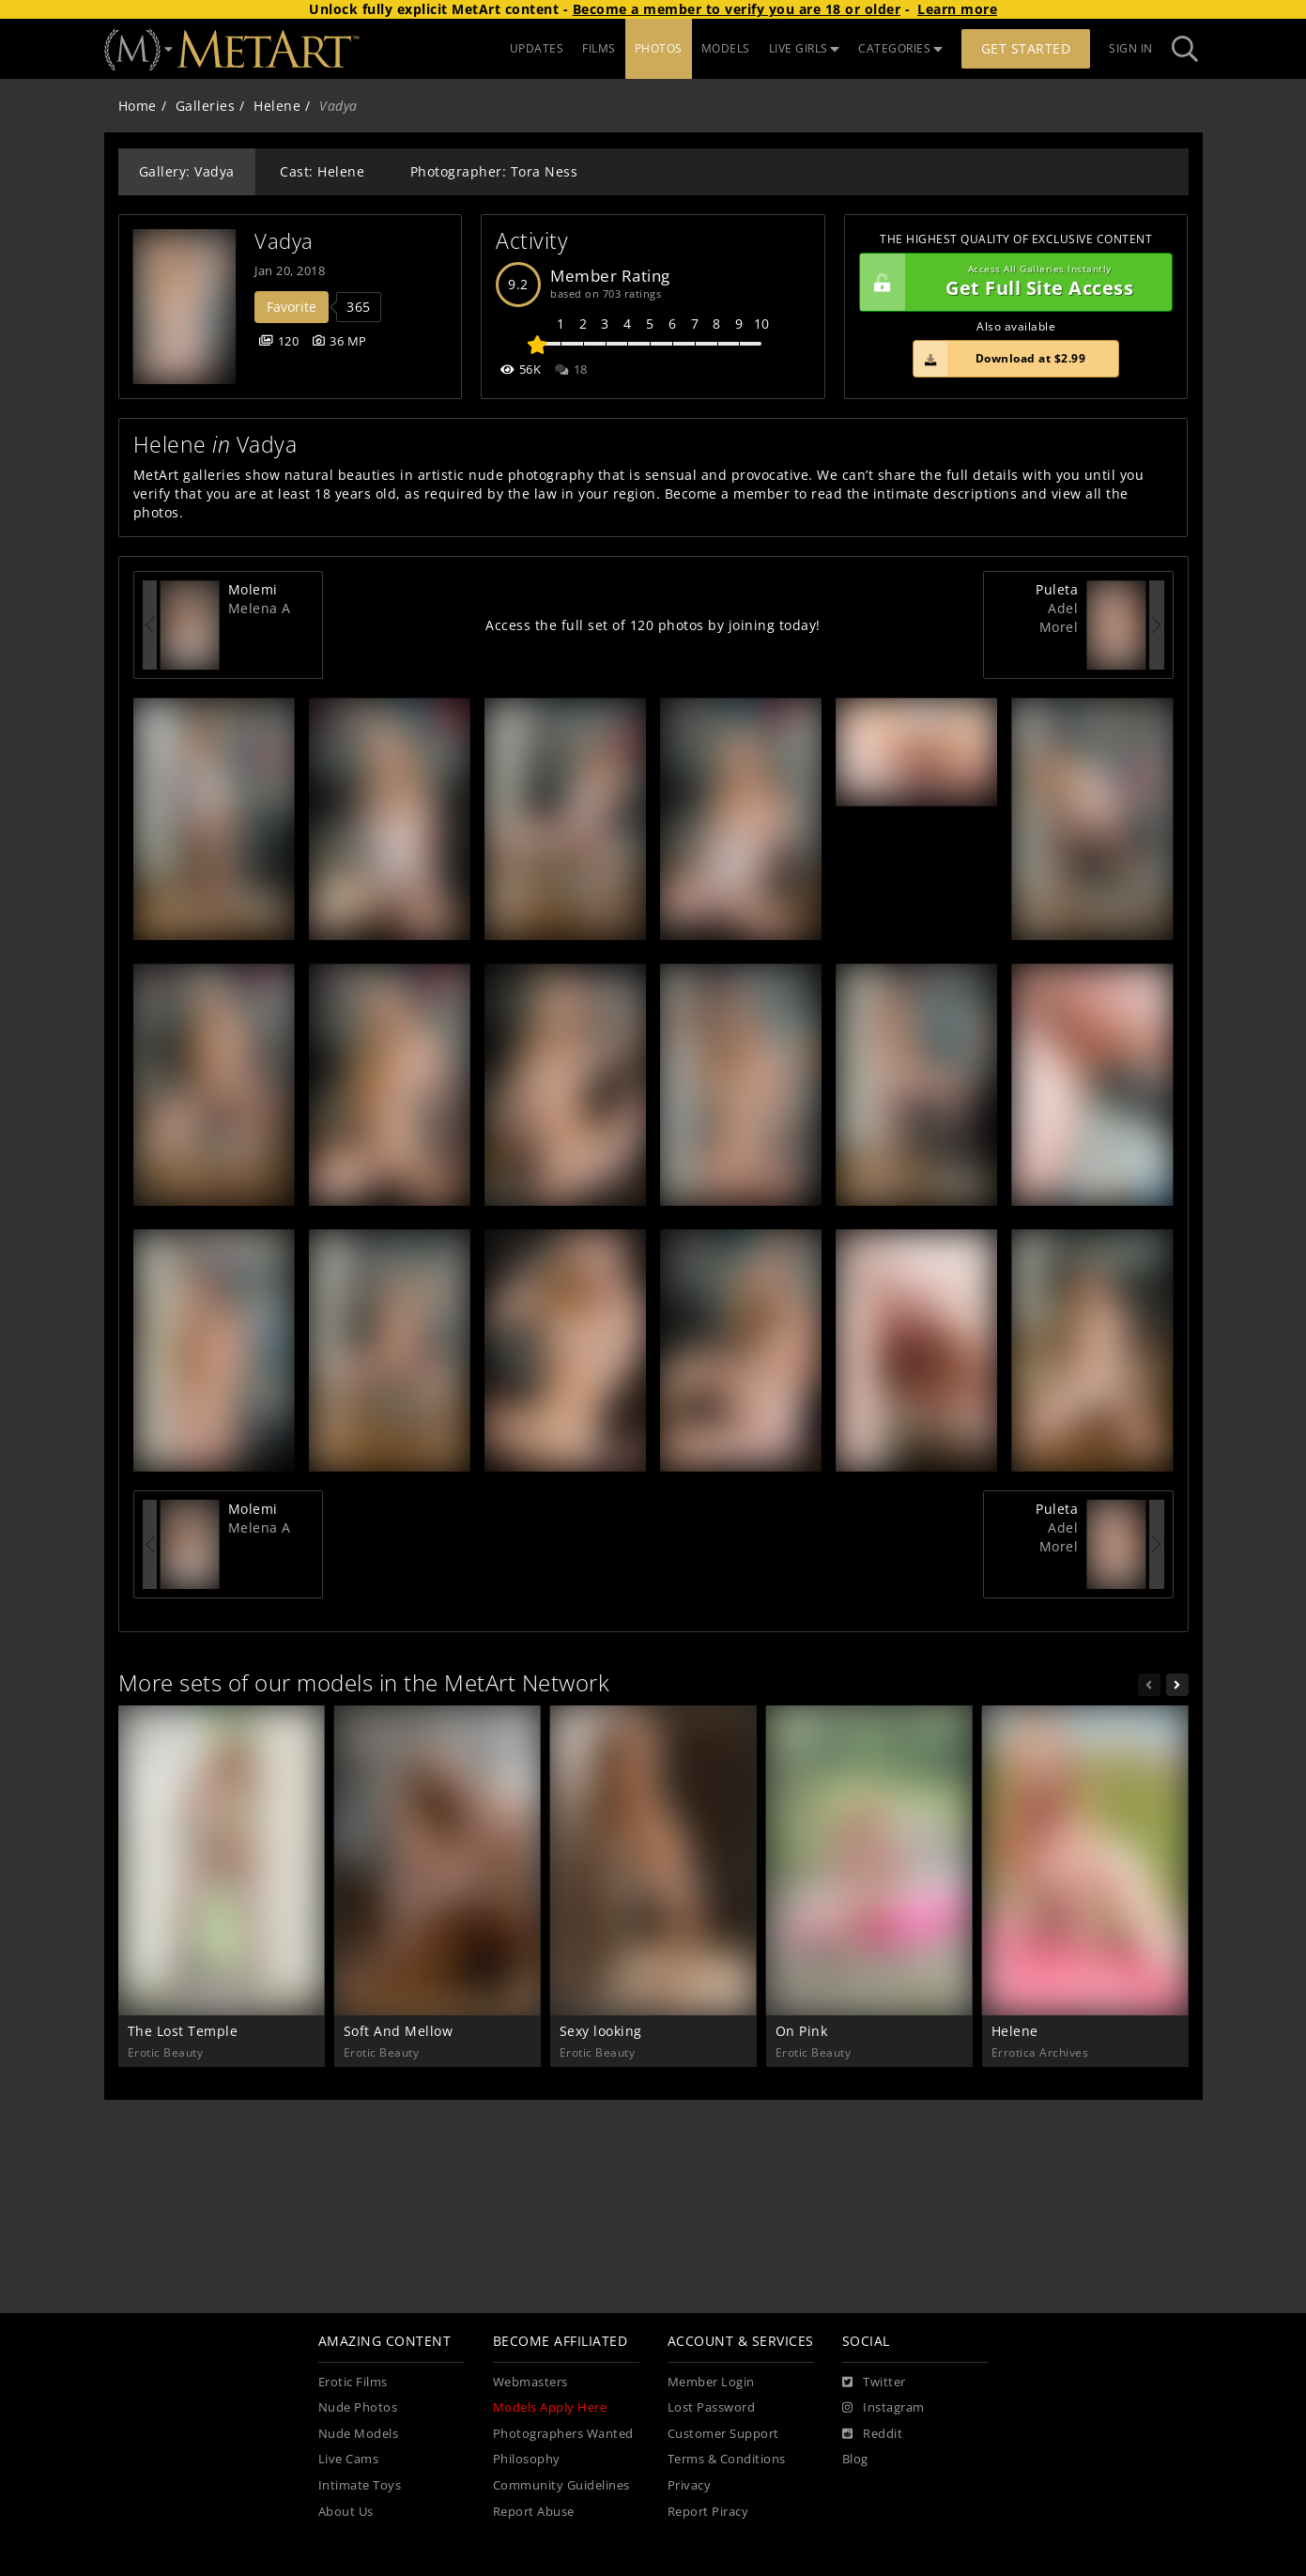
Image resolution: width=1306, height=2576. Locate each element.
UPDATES (537, 48)
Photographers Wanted (563, 2434)
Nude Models (358, 2434)
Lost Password (712, 2407)
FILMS (599, 48)
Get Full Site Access (1011, 283)
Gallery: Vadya (187, 171)
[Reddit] (872, 2434)
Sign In (1131, 48)
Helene (277, 106)
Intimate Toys (360, 2485)
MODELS (725, 48)
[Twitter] (874, 2382)
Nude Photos (358, 2407)
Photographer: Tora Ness (494, 171)
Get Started (1026, 48)
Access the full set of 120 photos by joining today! (653, 625)
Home (137, 106)
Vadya (284, 240)
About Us (346, 2512)
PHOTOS (659, 48)
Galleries (206, 106)
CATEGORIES (900, 48)
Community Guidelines (561, 2485)
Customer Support (723, 2434)
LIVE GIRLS (804, 48)
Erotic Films (353, 2382)
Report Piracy (708, 2512)
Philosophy (527, 2459)
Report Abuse (534, 2512)
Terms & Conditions (727, 2459)
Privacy (690, 2485)
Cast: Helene (322, 171)
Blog (855, 2459)
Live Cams (348, 2459)
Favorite (291, 307)
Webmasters (530, 2382)
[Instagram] (883, 2407)
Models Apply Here (550, 2407)
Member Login (711, 2382)
